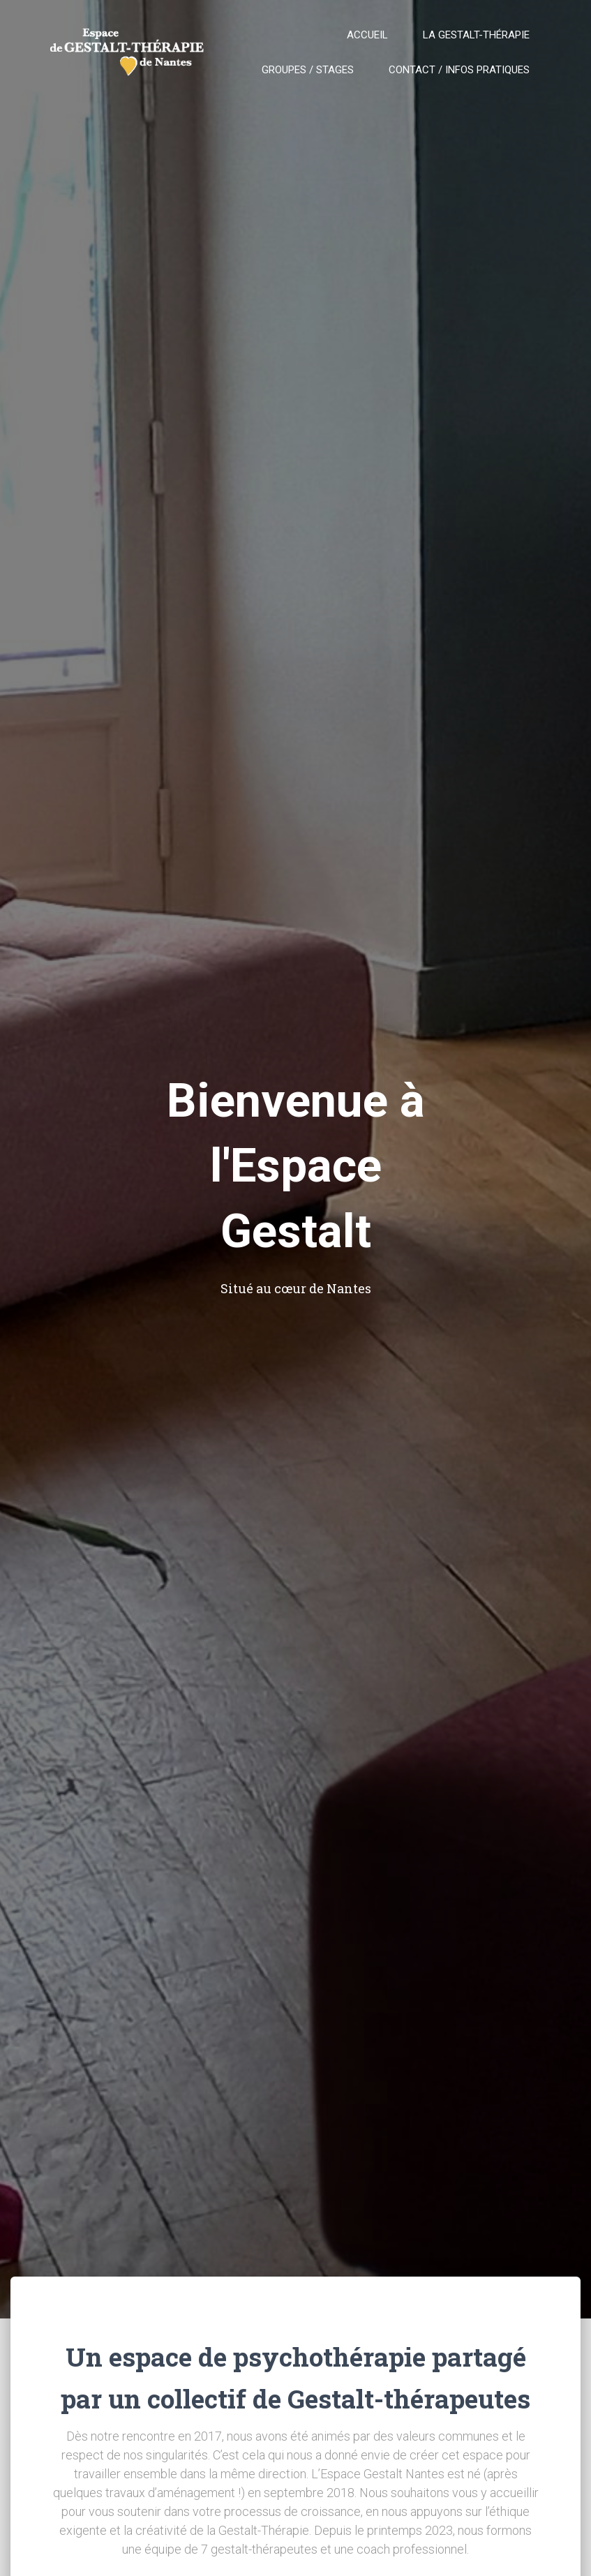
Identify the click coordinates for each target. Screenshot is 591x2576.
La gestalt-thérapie (476, 35)
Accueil (367, 35)
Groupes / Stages (308, 70)
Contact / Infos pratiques (459, 70)
